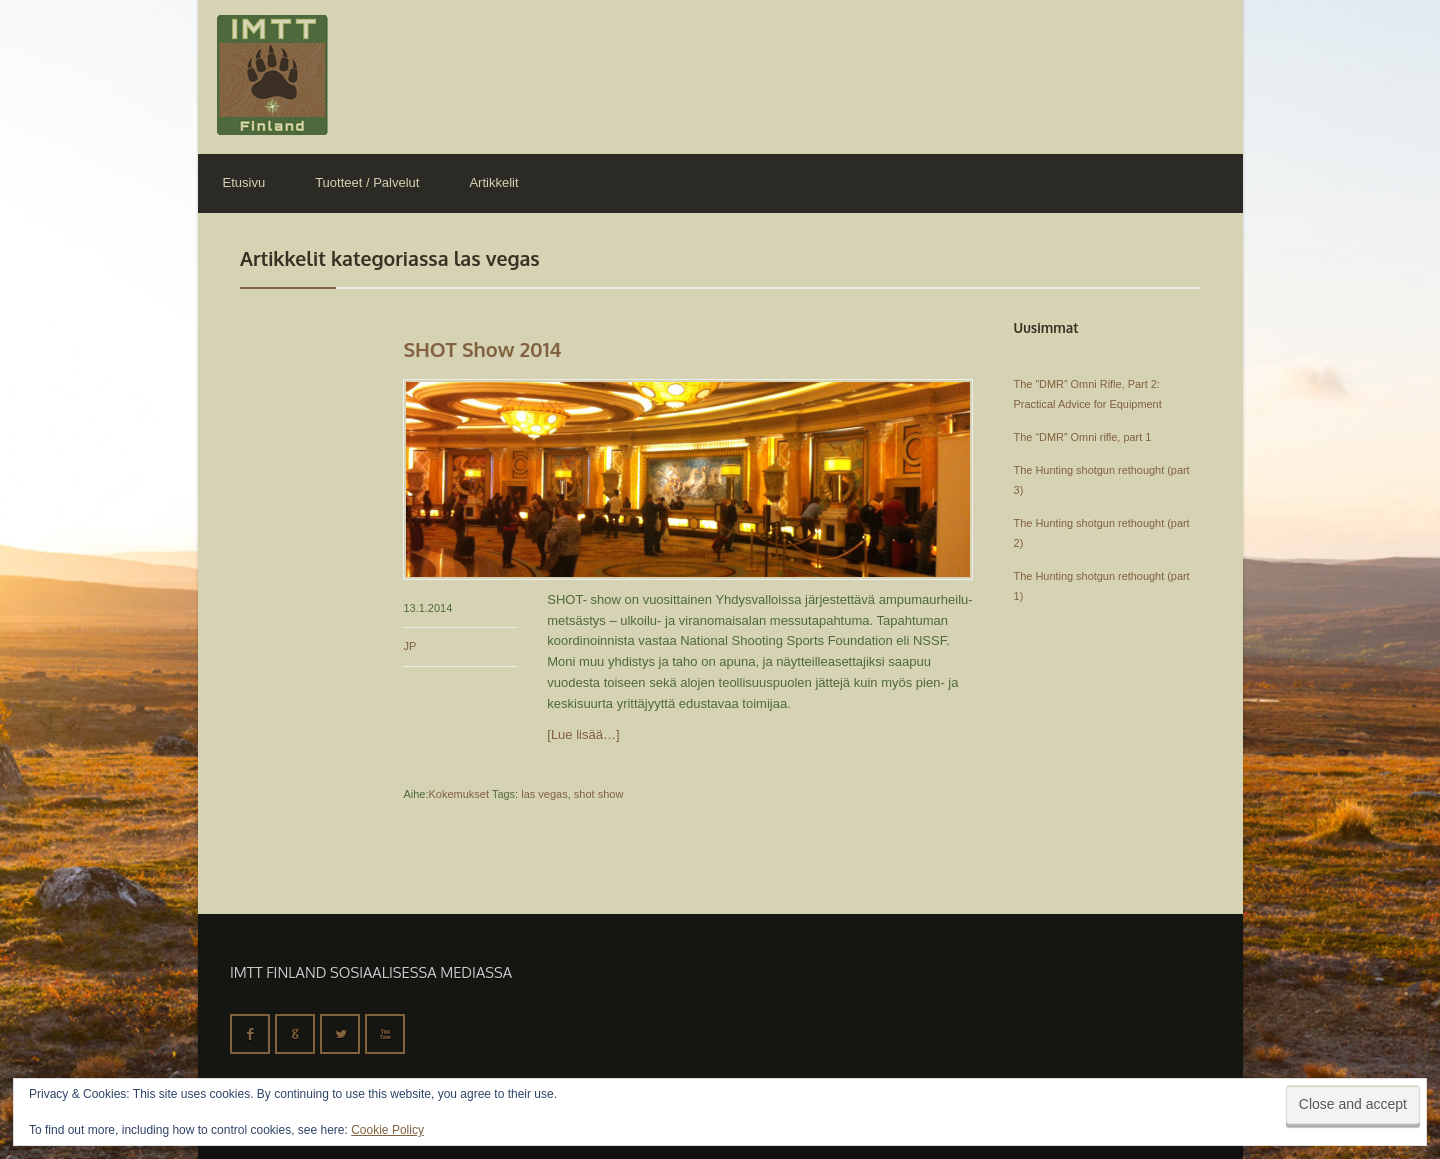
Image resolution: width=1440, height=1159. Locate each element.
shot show (599, 794)
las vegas (544, 794)
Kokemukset (458, 794)
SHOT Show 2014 (482, 349)
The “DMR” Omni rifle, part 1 (1083, 437)
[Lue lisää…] (583, 734)
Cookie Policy (387, 1130)
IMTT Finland (273, 75)
